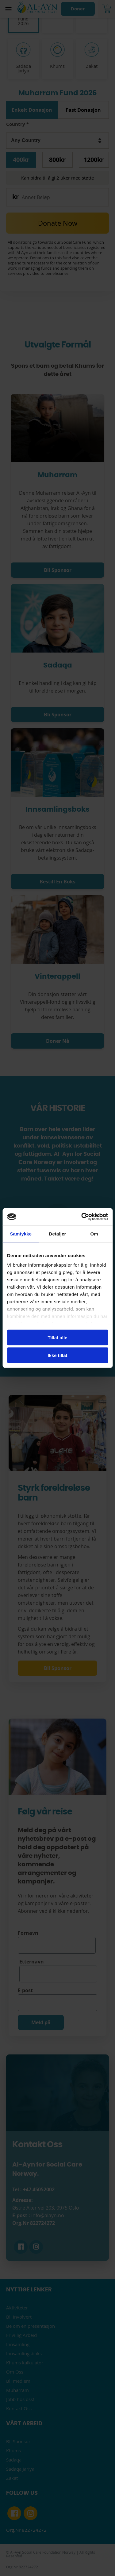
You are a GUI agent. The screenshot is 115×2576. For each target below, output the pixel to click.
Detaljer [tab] (57, 1233)
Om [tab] (94, 1233)
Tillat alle (57, 1337)
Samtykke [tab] (21, 1233)
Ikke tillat (57, 1355)
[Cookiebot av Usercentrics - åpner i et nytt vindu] (82, 1217)
